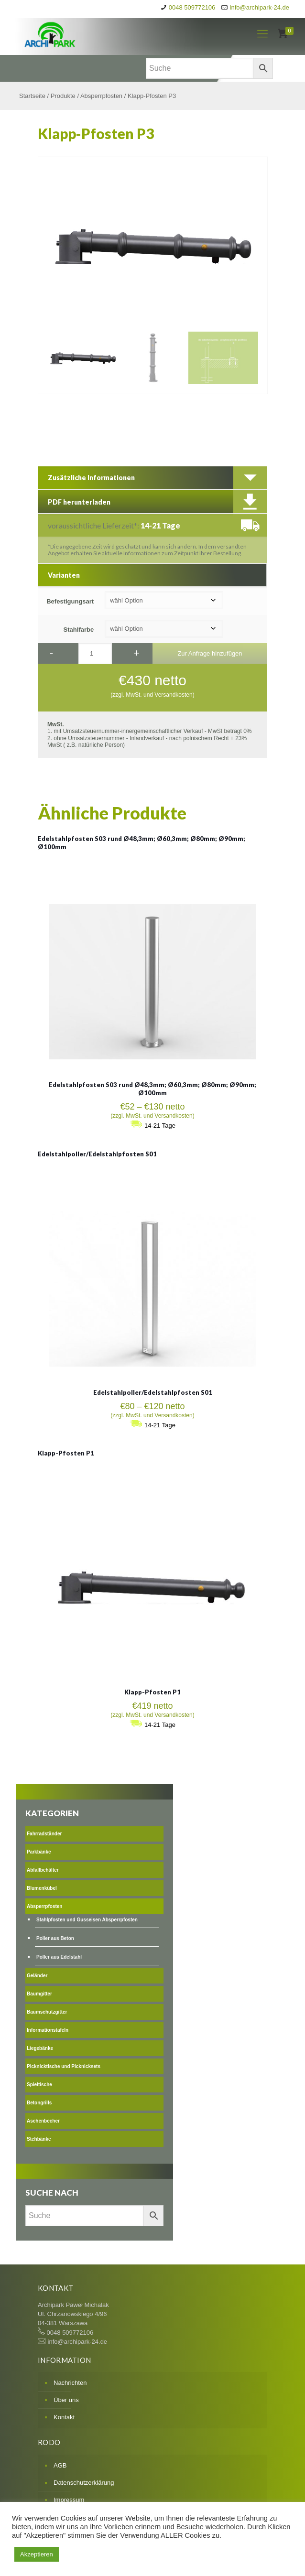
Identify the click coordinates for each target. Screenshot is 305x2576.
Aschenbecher (43, 2120)
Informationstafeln (47, 2030)
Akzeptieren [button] (36, 2554)
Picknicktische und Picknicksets (63, 2066)
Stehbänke (39, 2139)
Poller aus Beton (55, 1938)
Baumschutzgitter (47, 2012)
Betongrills (39, 2102)
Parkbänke (39, 1851)
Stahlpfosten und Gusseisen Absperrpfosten (87, 1919)
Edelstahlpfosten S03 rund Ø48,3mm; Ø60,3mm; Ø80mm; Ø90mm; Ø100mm (152, 1089)
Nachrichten (70, 2382)
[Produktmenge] (95, 653)
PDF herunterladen (79, 502)
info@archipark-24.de (259, 7)
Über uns (66, 2400)
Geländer (37, 1975)
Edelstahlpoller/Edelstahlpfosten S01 (97, 1154)
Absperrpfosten (101, 95)
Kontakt (64, 2417)
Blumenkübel (42, 1888)
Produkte (63, 95)
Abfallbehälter (43, 1870)
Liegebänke (40, 2048)
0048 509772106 (192, 7)
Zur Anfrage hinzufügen (209, 653)
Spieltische (39, 2084)
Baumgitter (39, 1993)
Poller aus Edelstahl (59, 1957)
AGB (60, 2465)
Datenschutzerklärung (84, 2482)
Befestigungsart (70, 601)
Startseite (32, 95)
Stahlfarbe (79, 629)
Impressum (69, 2499)
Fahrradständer (44, 1833)
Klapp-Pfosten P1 (66, 1453)
